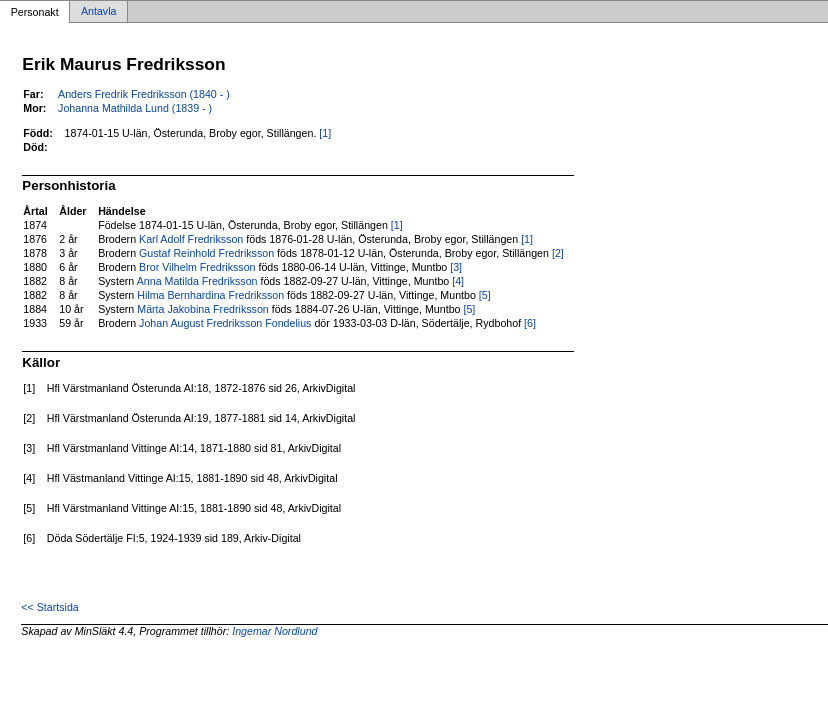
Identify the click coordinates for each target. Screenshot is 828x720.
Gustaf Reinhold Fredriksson (206, 253)
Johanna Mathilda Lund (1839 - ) (135, 108)
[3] (456, 267)
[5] (485, 295)
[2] (558, 253)
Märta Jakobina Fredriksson (202, 309)
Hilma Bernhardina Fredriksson (210, 295)
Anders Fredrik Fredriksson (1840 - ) (144, 94)
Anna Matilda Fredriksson (197, 281)
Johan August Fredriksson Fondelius (225, 323)
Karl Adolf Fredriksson (191, 239)
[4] (458, 281)
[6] (530, 323)
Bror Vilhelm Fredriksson (197, 267)
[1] (325, 133)
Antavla (99, 12)
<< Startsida (49, 607)
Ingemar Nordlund (274, 631)
